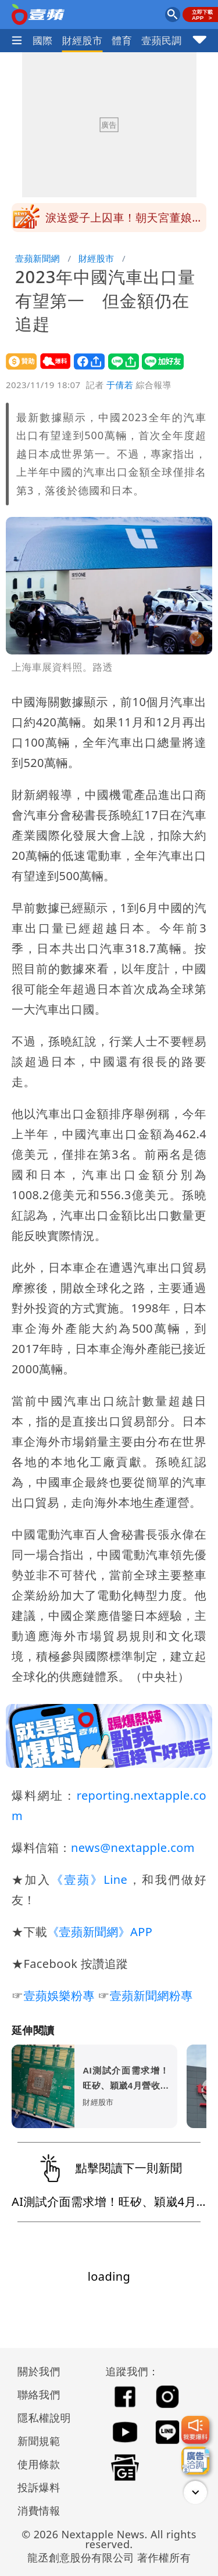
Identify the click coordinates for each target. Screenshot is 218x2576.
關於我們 (38, 2371)
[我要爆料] (195, 2430)
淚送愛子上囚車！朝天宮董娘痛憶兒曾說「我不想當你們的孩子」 (124, 229)
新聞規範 (38, 2441)
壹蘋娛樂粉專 (58, 1995)
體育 (122, 40)
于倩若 (119, 384)
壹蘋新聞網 (37, 258)
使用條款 (38, 2464)
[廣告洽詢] (195, 2460)
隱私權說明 (40, 2418)
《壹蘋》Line (89, 1879)
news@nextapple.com (133, 1847)
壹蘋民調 (161, 40)
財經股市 (82, 40)
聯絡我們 (38, 2394)
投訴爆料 (38, 2487)
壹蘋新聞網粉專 (151, 1995)
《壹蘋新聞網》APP (99, 1932)
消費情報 (38, 2510)
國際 (43, 40)
